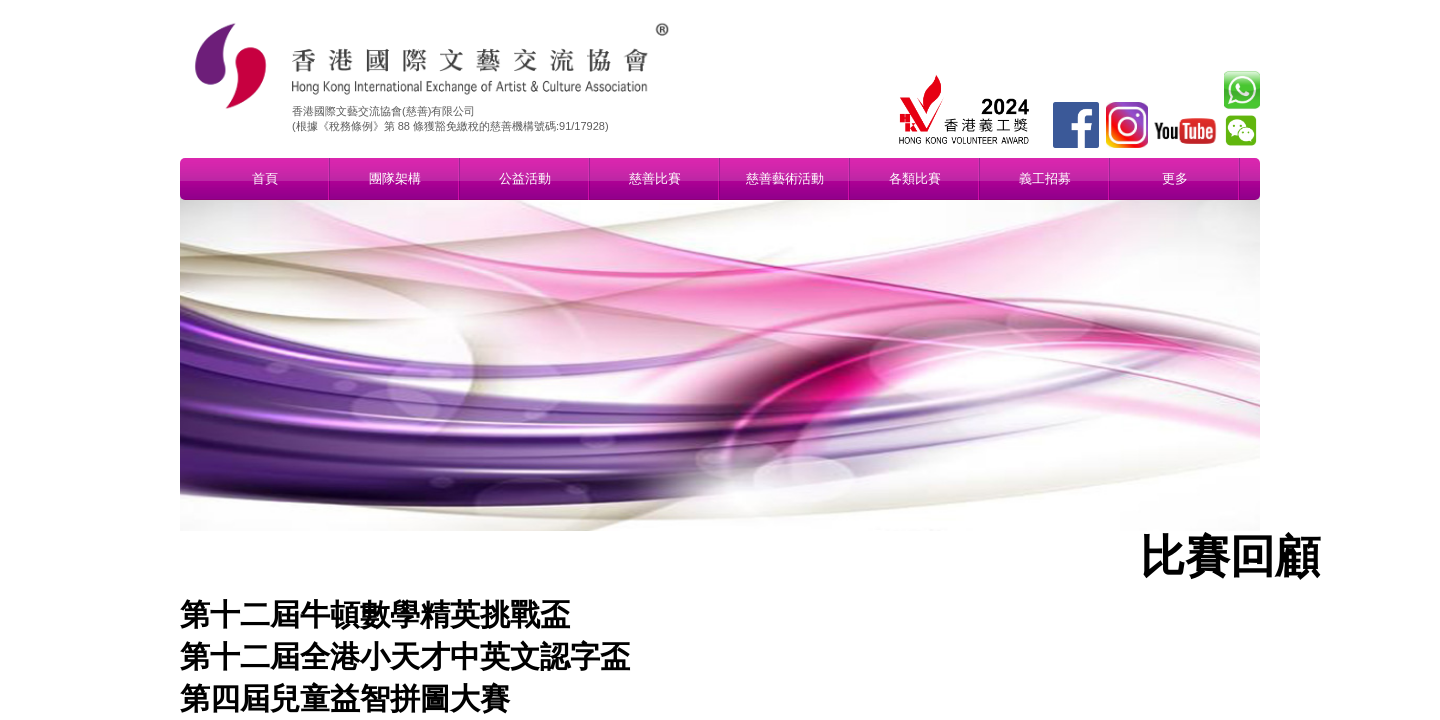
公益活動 (525, 178)
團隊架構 (395, 178)
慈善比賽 (655, 178)
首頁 (265, 178)
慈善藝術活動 (785, 178)
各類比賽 (915, 178)
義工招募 (1045, 178)
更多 (1175, 178)
